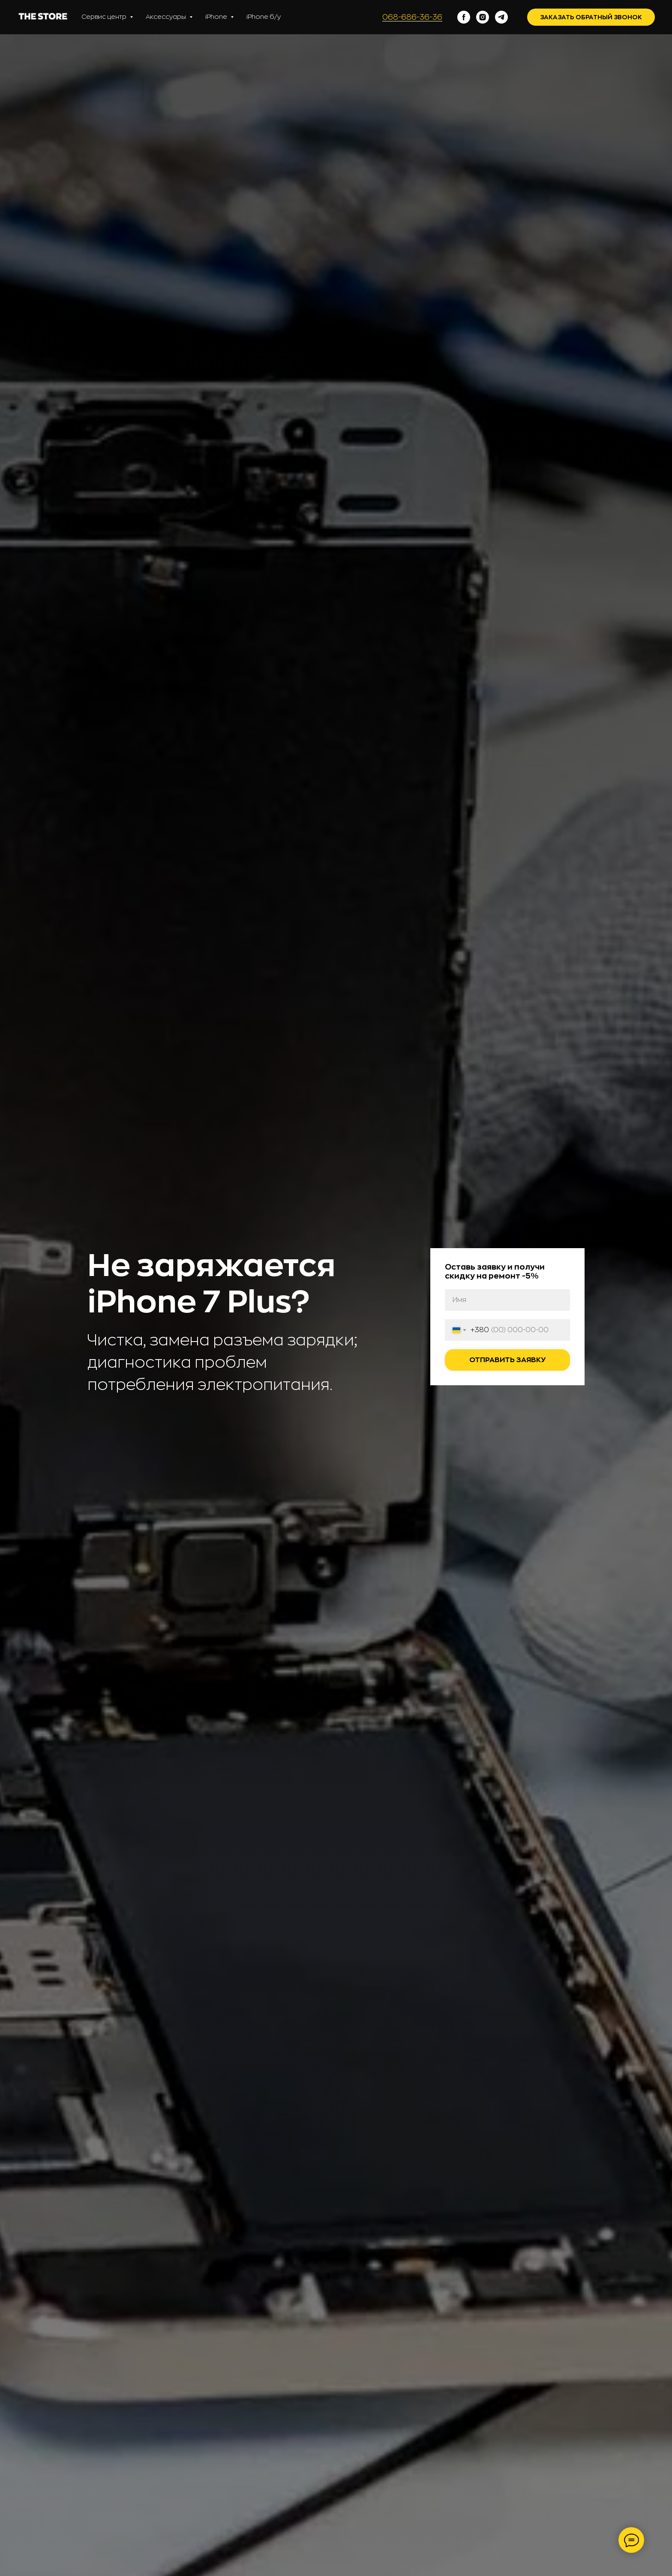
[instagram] (482, 17)
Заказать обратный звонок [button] (591, 17)
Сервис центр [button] (104, 17)
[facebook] (463, 17)
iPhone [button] (216, 17)
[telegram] (501, 17)
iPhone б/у (263, 17)
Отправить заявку (507, 1360)
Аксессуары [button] (166, 17)
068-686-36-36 (412, 17)
